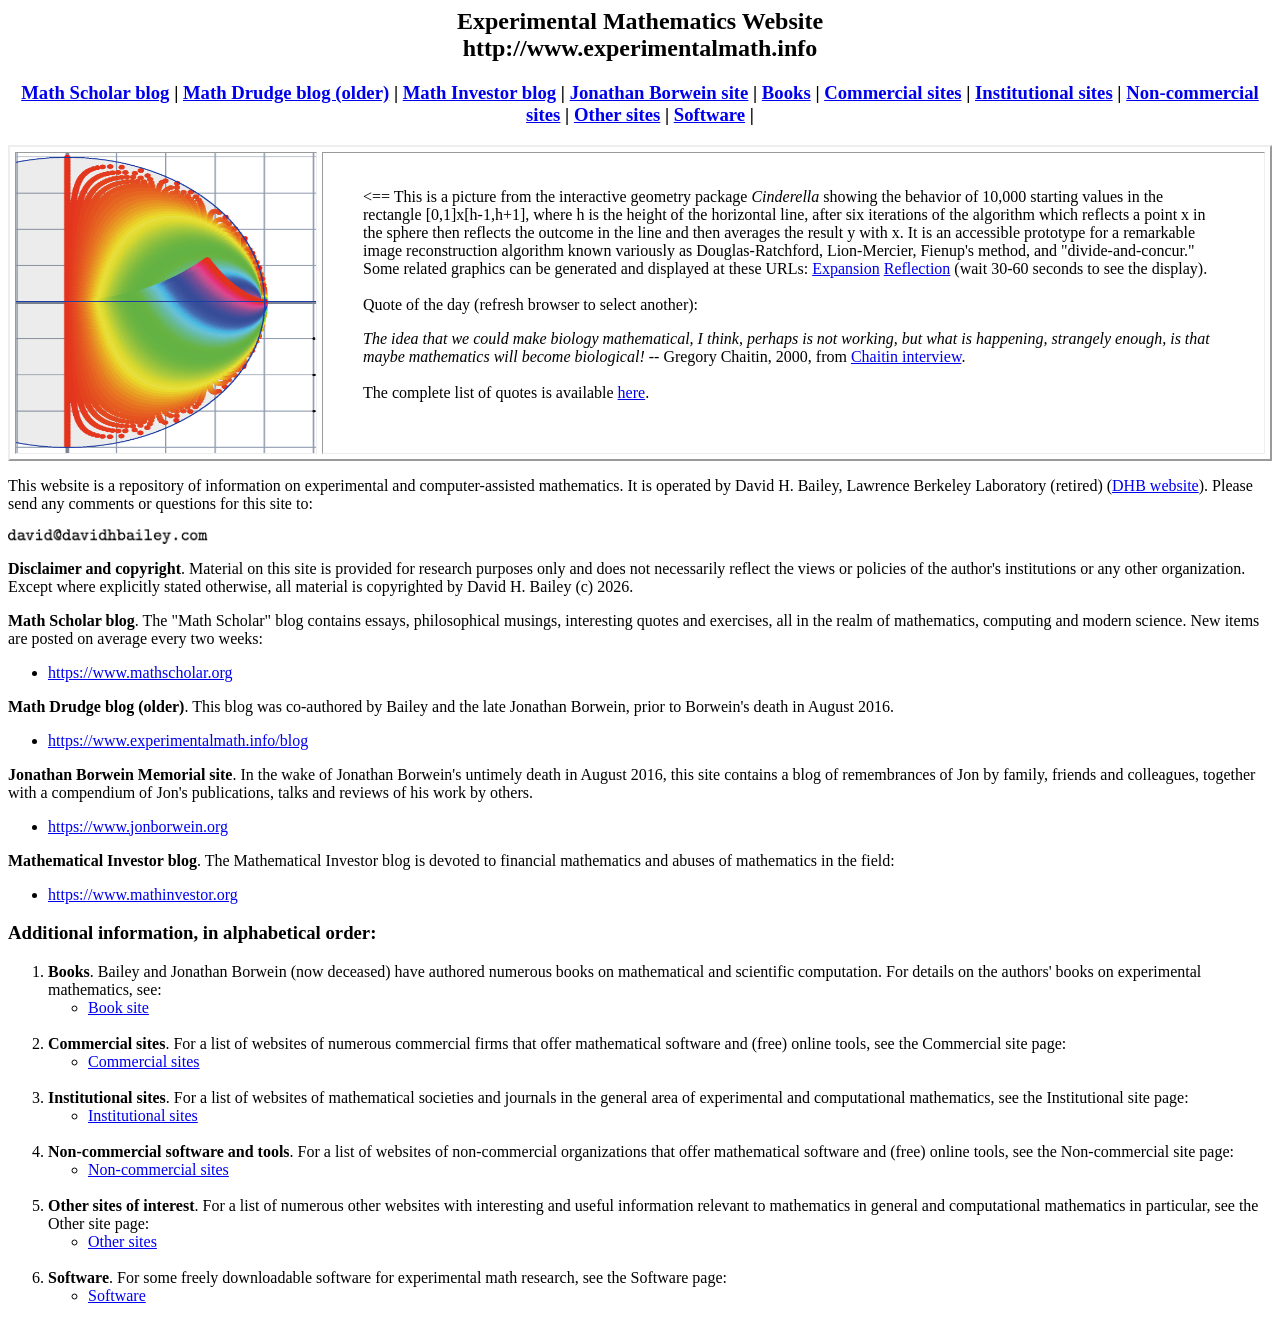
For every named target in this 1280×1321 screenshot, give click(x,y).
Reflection (917, 268)
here (632, 392)
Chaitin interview (906, 356)
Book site (118, 1007)
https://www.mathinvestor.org (143, 894)
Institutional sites (1044, 92)
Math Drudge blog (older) (286, 92)
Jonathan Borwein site (659, 92)
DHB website (1155, 485)
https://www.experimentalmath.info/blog (178, 740)
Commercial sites (892, 92)
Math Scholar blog (95, 92)
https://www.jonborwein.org (138, 826)
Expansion (846, 268)
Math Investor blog (479, 92)
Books (786, 92)
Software (709, 114)
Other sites (617, 114)
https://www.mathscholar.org (140, 672)
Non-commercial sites (158, 1169)
